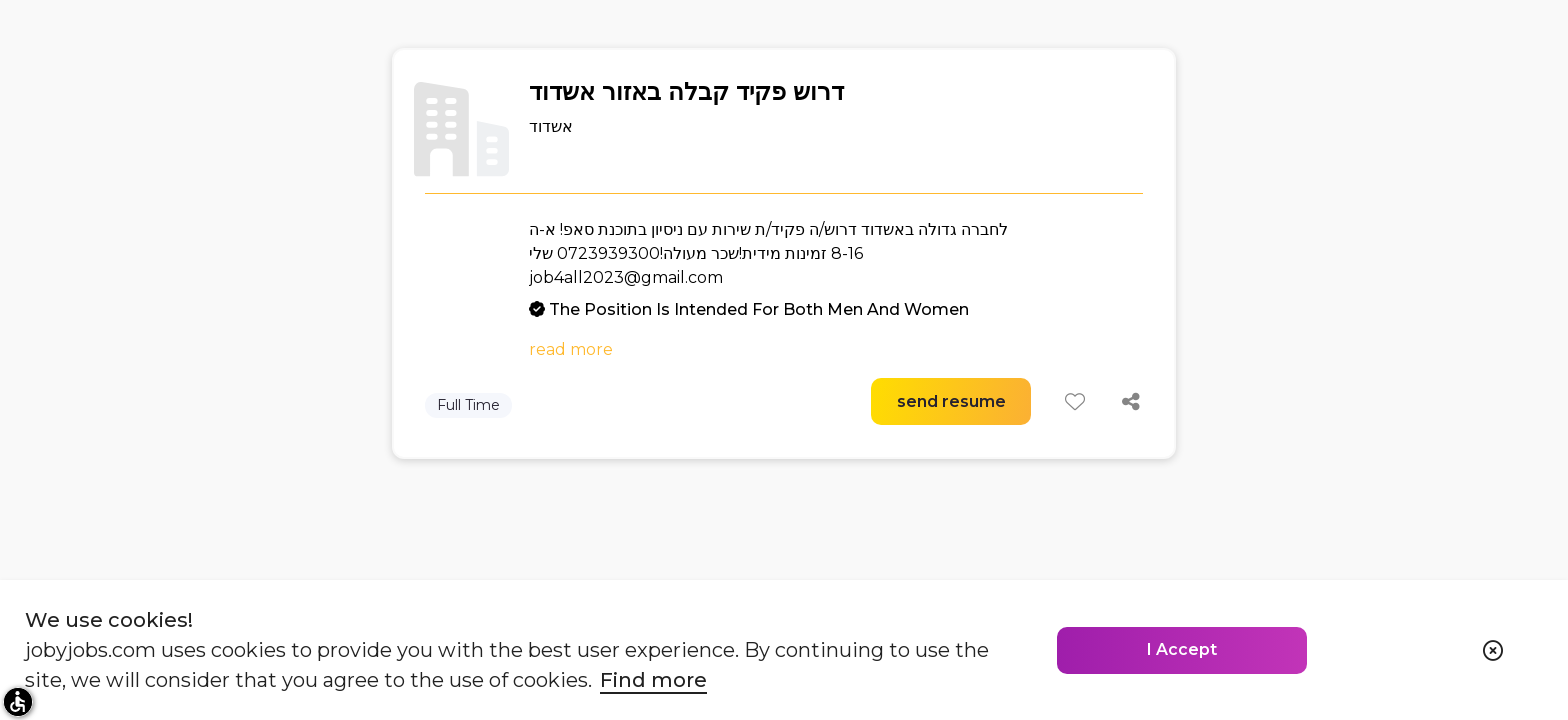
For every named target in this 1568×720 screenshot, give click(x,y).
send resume (951, 401)
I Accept (1182, 649)
